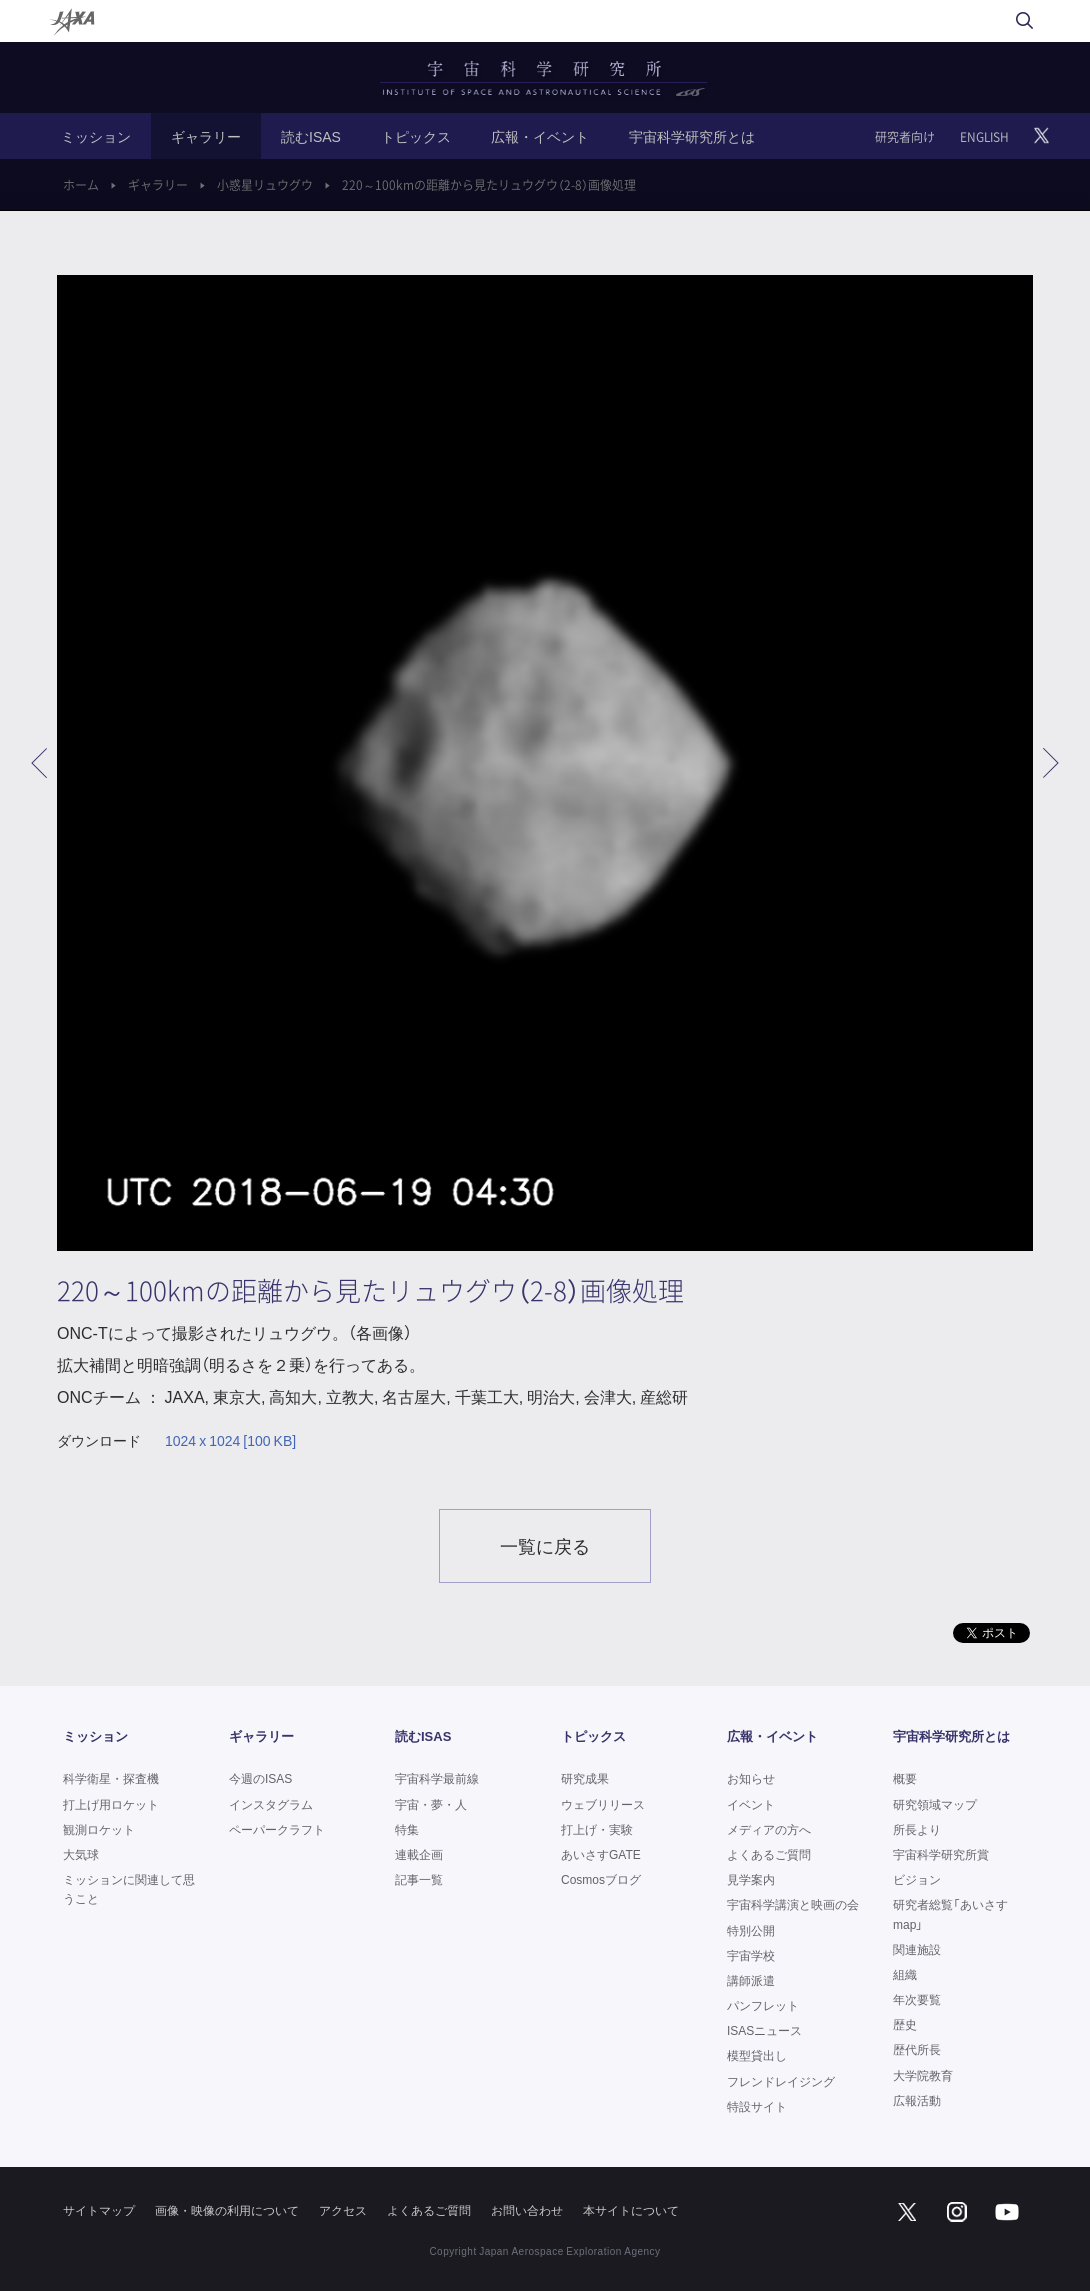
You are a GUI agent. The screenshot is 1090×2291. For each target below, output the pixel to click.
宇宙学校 (751, 1955)
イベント (751, 1804)
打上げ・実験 (597, 1829)
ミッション (96, 136)
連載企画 (419, 1854)
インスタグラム (271, 1804)
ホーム (81, 185)
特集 (407, 1829)
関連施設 (917, 1949)
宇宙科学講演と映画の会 (793, 1904)
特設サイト (757, 2106)
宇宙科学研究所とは (692, 136)
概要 (905, 1778)
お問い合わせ (527, 2210)
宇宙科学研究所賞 (941, 1854)
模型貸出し (757, 2055)
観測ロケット (99, 1829)
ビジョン (917, 1879)
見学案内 (751, 1879)
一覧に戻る (545, 1545)
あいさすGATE (601, 1854)
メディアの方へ (769, 1829)
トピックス (416, 136)
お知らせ (751, 1778)
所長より (917, 1829)
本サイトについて (631, 2210)
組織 (905, 1974)
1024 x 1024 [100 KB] (230, 1440)
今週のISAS (260, 1778)
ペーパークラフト (277, 1829)
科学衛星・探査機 (111, 1778)
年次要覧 (917, 1999)
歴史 (905, 2024)
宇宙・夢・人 (431, 1804)
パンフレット (763, 2005)
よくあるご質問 (769, 1854)
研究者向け (905, 137)
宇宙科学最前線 (437, 1778)
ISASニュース (764, 2030)
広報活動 (917, 2100)
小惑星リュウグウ (265, 185)
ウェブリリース (603, 1804)
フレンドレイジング (781, 2081)
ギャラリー (206, 136)
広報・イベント (540, 136)
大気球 (81, 1854)
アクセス (343, 2210)
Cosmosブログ (601, 1879)
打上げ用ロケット (111, 1804)
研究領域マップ (935, 1804)
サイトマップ (99, 2210)
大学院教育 (923, 2075)
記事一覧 (419, 1879)
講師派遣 (751, 1980)
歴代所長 (917, 2049)
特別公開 (751, 1930)
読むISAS (311, 136)
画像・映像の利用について (227, 2210)
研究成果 (585, 1778)
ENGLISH (984, 137)
